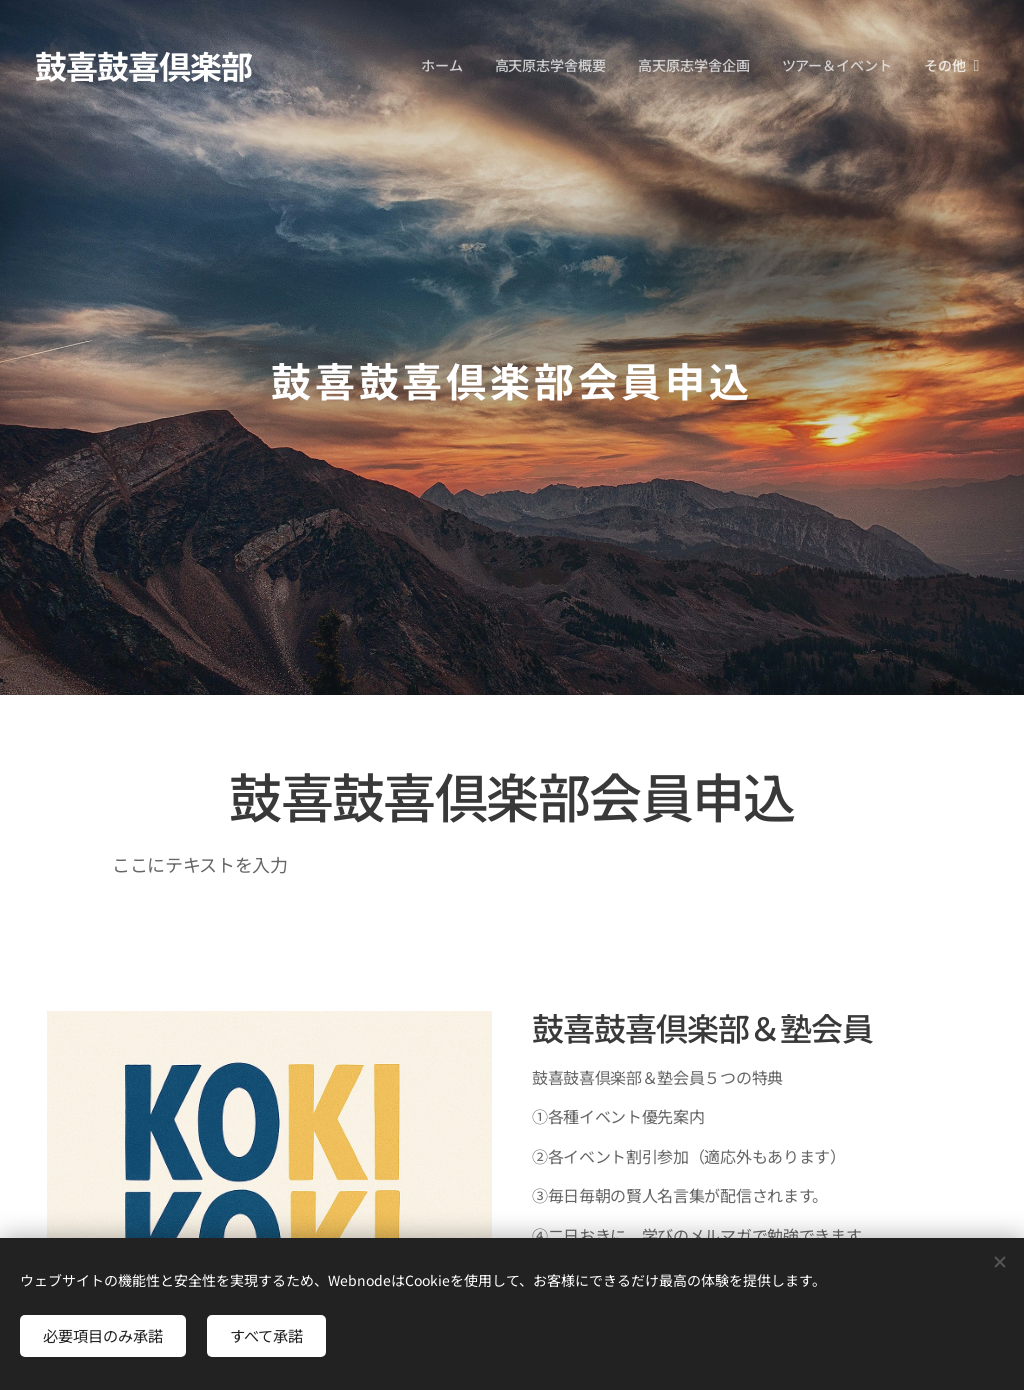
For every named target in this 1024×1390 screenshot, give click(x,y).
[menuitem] (445, 65)
